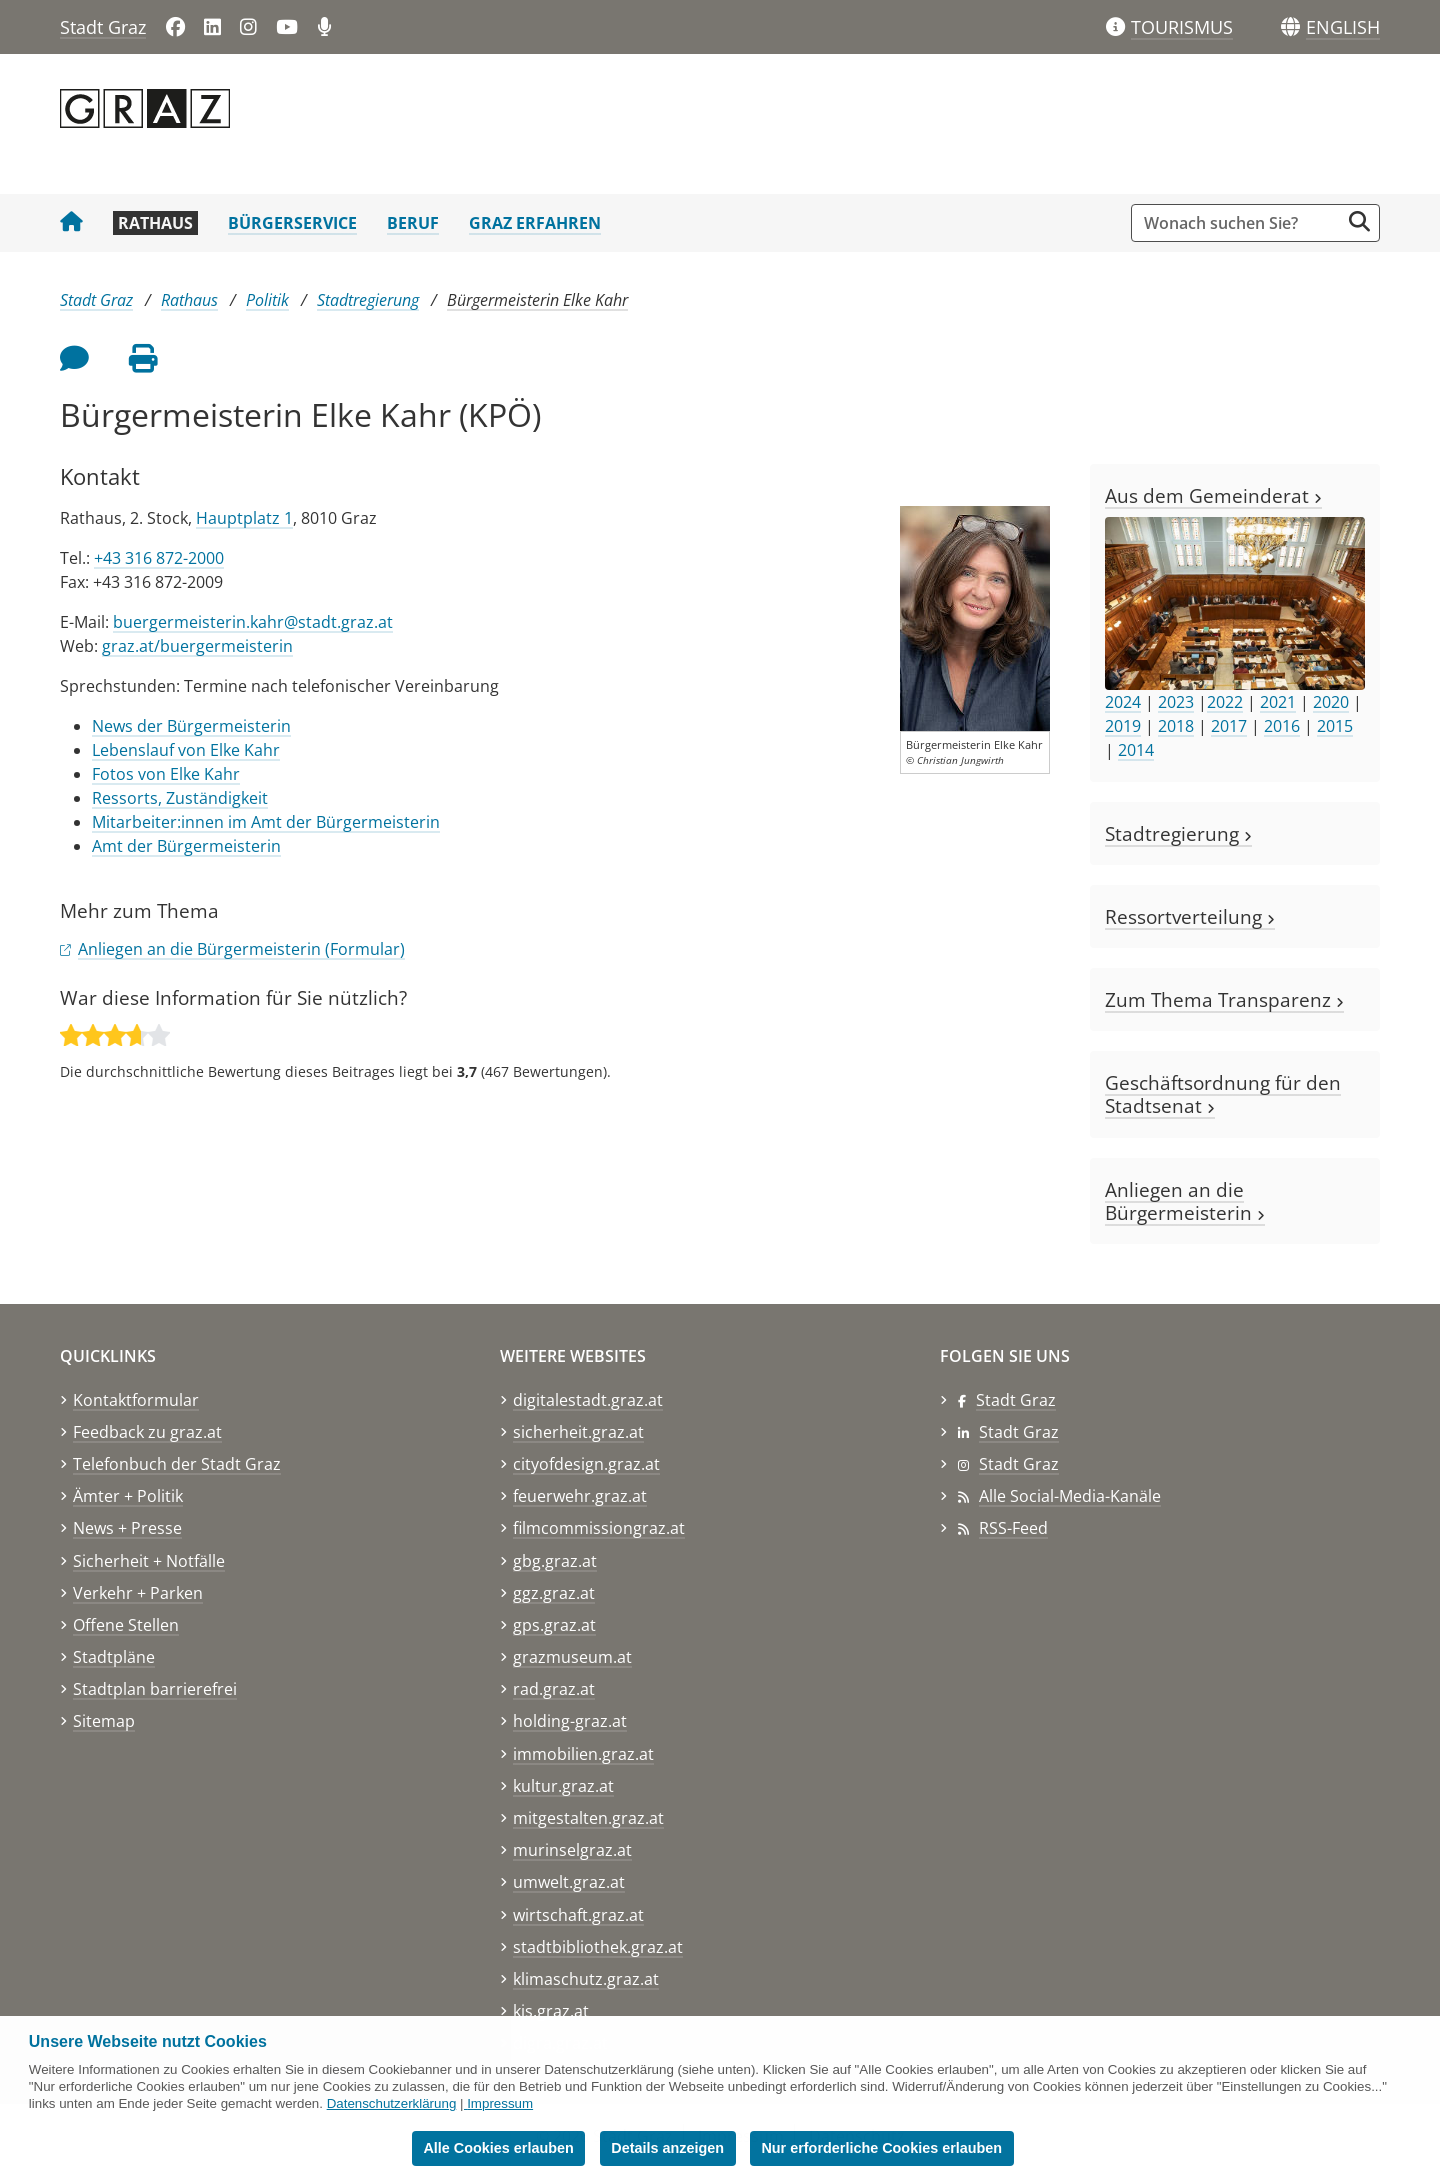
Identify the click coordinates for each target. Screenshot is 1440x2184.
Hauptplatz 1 (244, 518)
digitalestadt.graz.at (588, 1400)
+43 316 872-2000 (159, 558)
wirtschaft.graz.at (578, 1915)
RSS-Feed (1013, 1528)
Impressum (500, 2103)
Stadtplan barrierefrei (155, 1689)
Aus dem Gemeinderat (1213, 495)
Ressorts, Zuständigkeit (180, 798)
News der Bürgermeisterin (191, 726)
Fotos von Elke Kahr (166, 774)
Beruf (413, 223)
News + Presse (127, 1528)
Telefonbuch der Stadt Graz (177, 1464)
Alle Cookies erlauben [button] (498, 2148)
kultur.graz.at (563, 1786)
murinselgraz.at (572, 1850)
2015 (1335, 726)
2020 (1331, 702)
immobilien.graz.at (583, 1754)
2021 (1278, 702)
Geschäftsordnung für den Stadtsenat (1223, 1094)
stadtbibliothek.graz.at (598, 1947)
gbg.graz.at (555, 1561)
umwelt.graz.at (569, 1882)
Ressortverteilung (1190, 916)
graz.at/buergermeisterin (197, 646)
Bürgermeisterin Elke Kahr (537, 300)
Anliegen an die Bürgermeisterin (1185, 1201)
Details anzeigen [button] (667, 2148)
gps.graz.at (554, 1625)
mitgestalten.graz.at (588, 1818)
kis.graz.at (551, 2011)
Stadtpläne (114, 1657)
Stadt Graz (103, 27)
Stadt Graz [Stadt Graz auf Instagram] (1019, 1464)
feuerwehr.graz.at (580, 1496)
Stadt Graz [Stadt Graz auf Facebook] (1016, 1400)
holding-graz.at (570, 1721)
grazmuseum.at (572, 1657)
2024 (1123, 702)
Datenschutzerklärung (392, 2103)
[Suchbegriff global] (1240, 223)
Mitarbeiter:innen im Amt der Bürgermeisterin (266, 822)
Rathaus (155, 223)
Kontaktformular (136, 1400)
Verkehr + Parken (138, 1593)
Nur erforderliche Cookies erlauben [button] (881, 2148)
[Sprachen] (1290, 27)
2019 (1123, 726)
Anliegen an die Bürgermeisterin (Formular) (241, 949)
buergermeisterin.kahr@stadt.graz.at (253, 622)
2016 (1282, 726)
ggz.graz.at (554, 1593)
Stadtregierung (368, 300)
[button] (1343, 28)
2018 (1176, 726)
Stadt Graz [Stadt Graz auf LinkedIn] (1019, 1432)
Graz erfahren (535, 223)
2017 (1229, 726)
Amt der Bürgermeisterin (186, 846)
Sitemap (104, 1721)
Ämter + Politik (128, 1496)
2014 (1136, 750)
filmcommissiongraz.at (599, 1528)
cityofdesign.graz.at (586, 1464)
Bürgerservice (292, 223)
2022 (1225, 702)
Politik (267, 300)
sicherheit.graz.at (578, 1432)
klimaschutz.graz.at (586, 1979)
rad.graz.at (554, 1689)
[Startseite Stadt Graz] (71, 223)
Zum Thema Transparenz (1224, 999)
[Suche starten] (1359, 221)
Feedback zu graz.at (147, 1432)
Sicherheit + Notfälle (149, 1561)
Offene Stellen (126, 1625)
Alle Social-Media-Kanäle (1070, 1496)
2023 (1176, 702)
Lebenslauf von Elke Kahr (186, 750)
